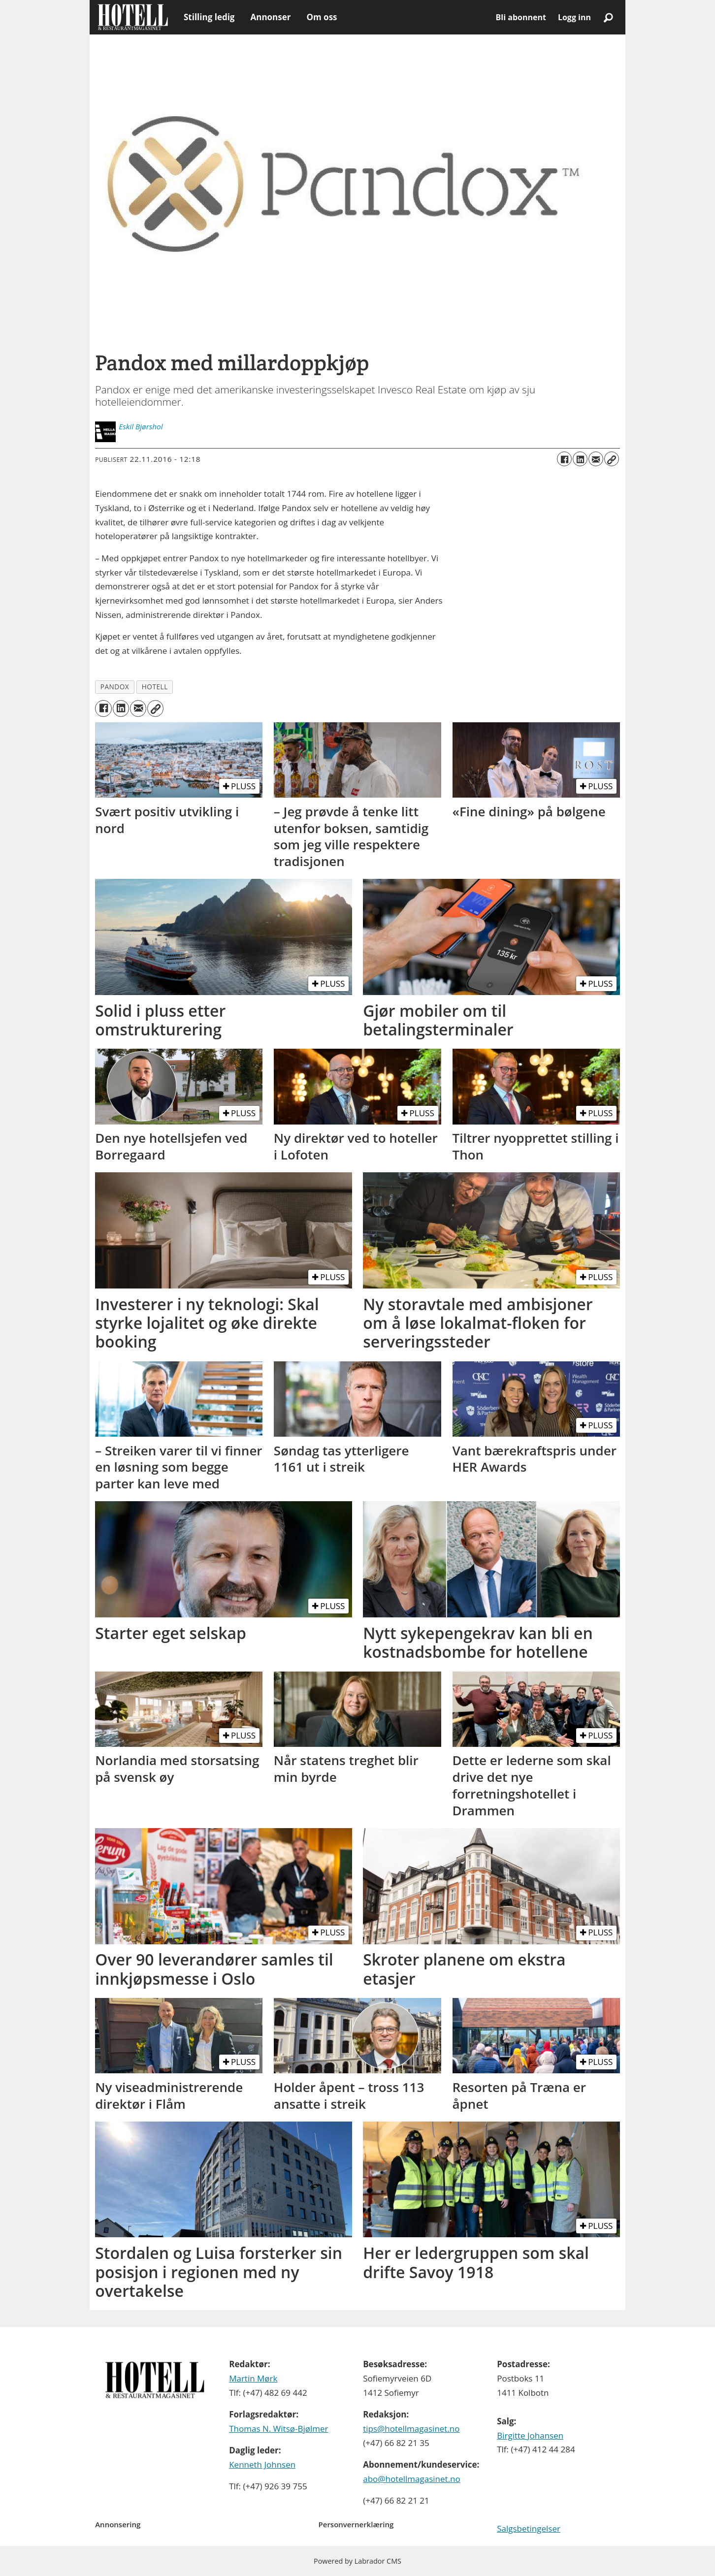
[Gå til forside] (133, 17)
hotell (155, 686)
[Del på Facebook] (564, 458)
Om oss (321, 17)
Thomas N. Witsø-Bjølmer (278, 2428)
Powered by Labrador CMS (357, 2561)
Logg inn (574, 17)
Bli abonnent (521, 17)
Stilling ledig (209, 17)
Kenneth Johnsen (262, 2464)
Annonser (270, 17)
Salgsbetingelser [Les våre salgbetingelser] (528, 2528)
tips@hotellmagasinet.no (411, 2428)
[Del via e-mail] (595, 458)
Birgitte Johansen (530, 2435)
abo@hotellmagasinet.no (411, 2478)
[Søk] (608, 17)
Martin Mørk (253, 2378)
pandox (115, 686)
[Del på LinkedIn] (580, 458)
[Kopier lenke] (611, 458)
